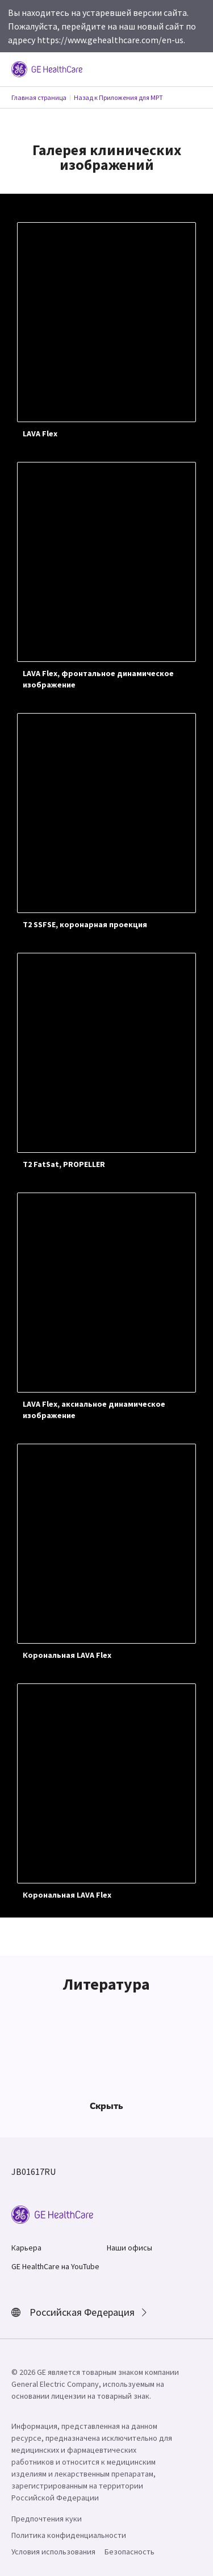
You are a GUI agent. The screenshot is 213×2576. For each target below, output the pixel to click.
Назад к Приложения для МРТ (118, 97)
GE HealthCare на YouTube (55, 2266)
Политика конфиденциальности (68, 2535)
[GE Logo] (46, 68)
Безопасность (129, 2551)
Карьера (26, 2247)
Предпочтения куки (46, 2519)
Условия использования (53, 2551)
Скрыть (106, 2105)
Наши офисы (129, 2247)
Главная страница (38, 97)
